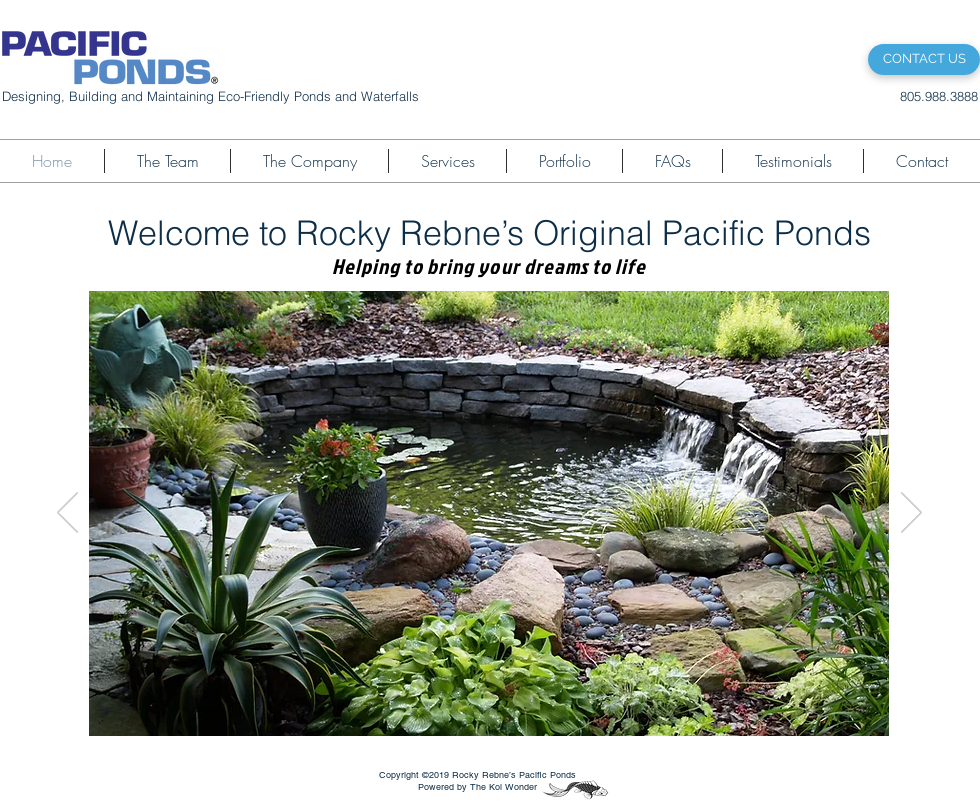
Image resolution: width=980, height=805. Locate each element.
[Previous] (67, 514)
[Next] (911, 514)
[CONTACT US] (924, 59)
